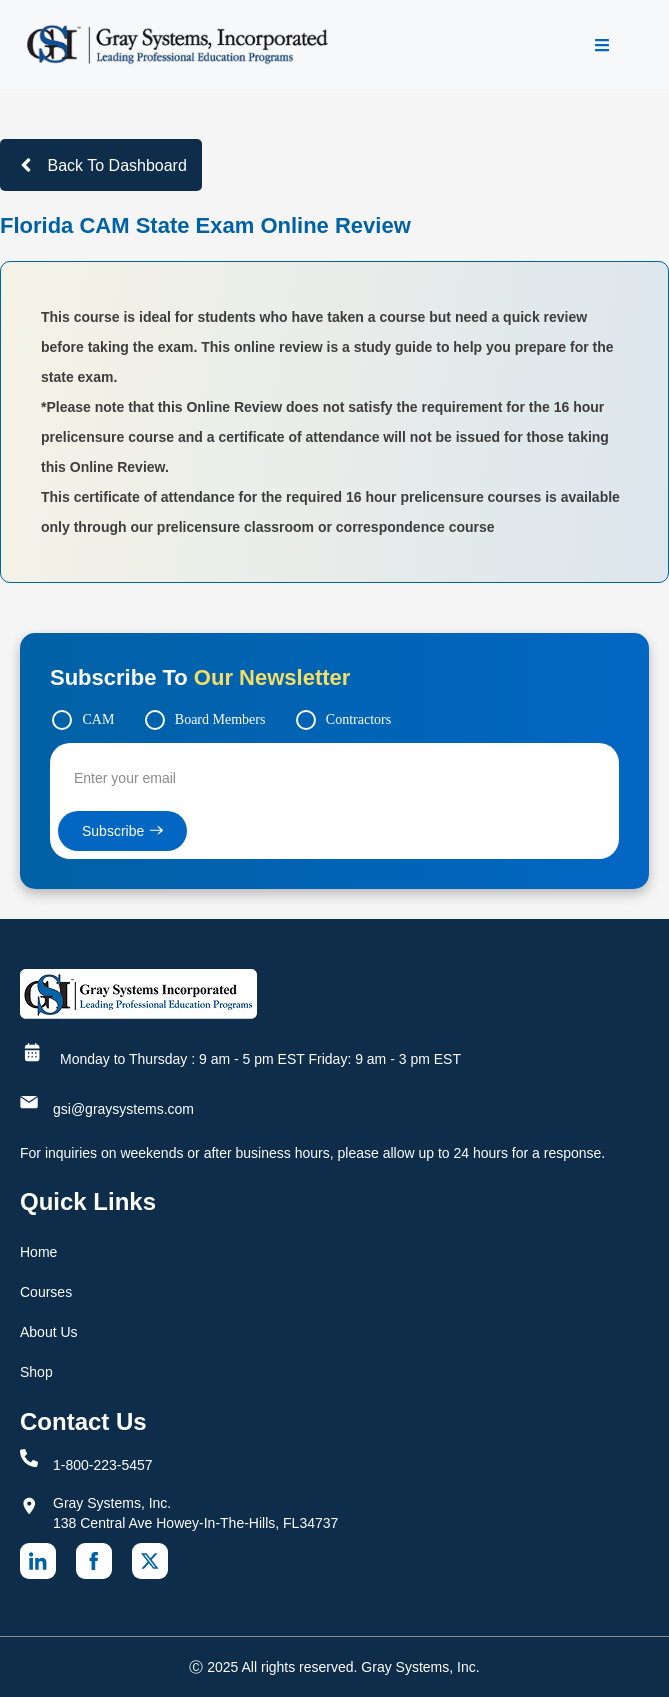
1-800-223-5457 (103, 1465)
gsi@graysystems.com (123, 1109)
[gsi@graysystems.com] (29, 1102)
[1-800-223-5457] (29, 1458)
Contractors (358, 719)
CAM (98, 719)
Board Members (220, 719)
